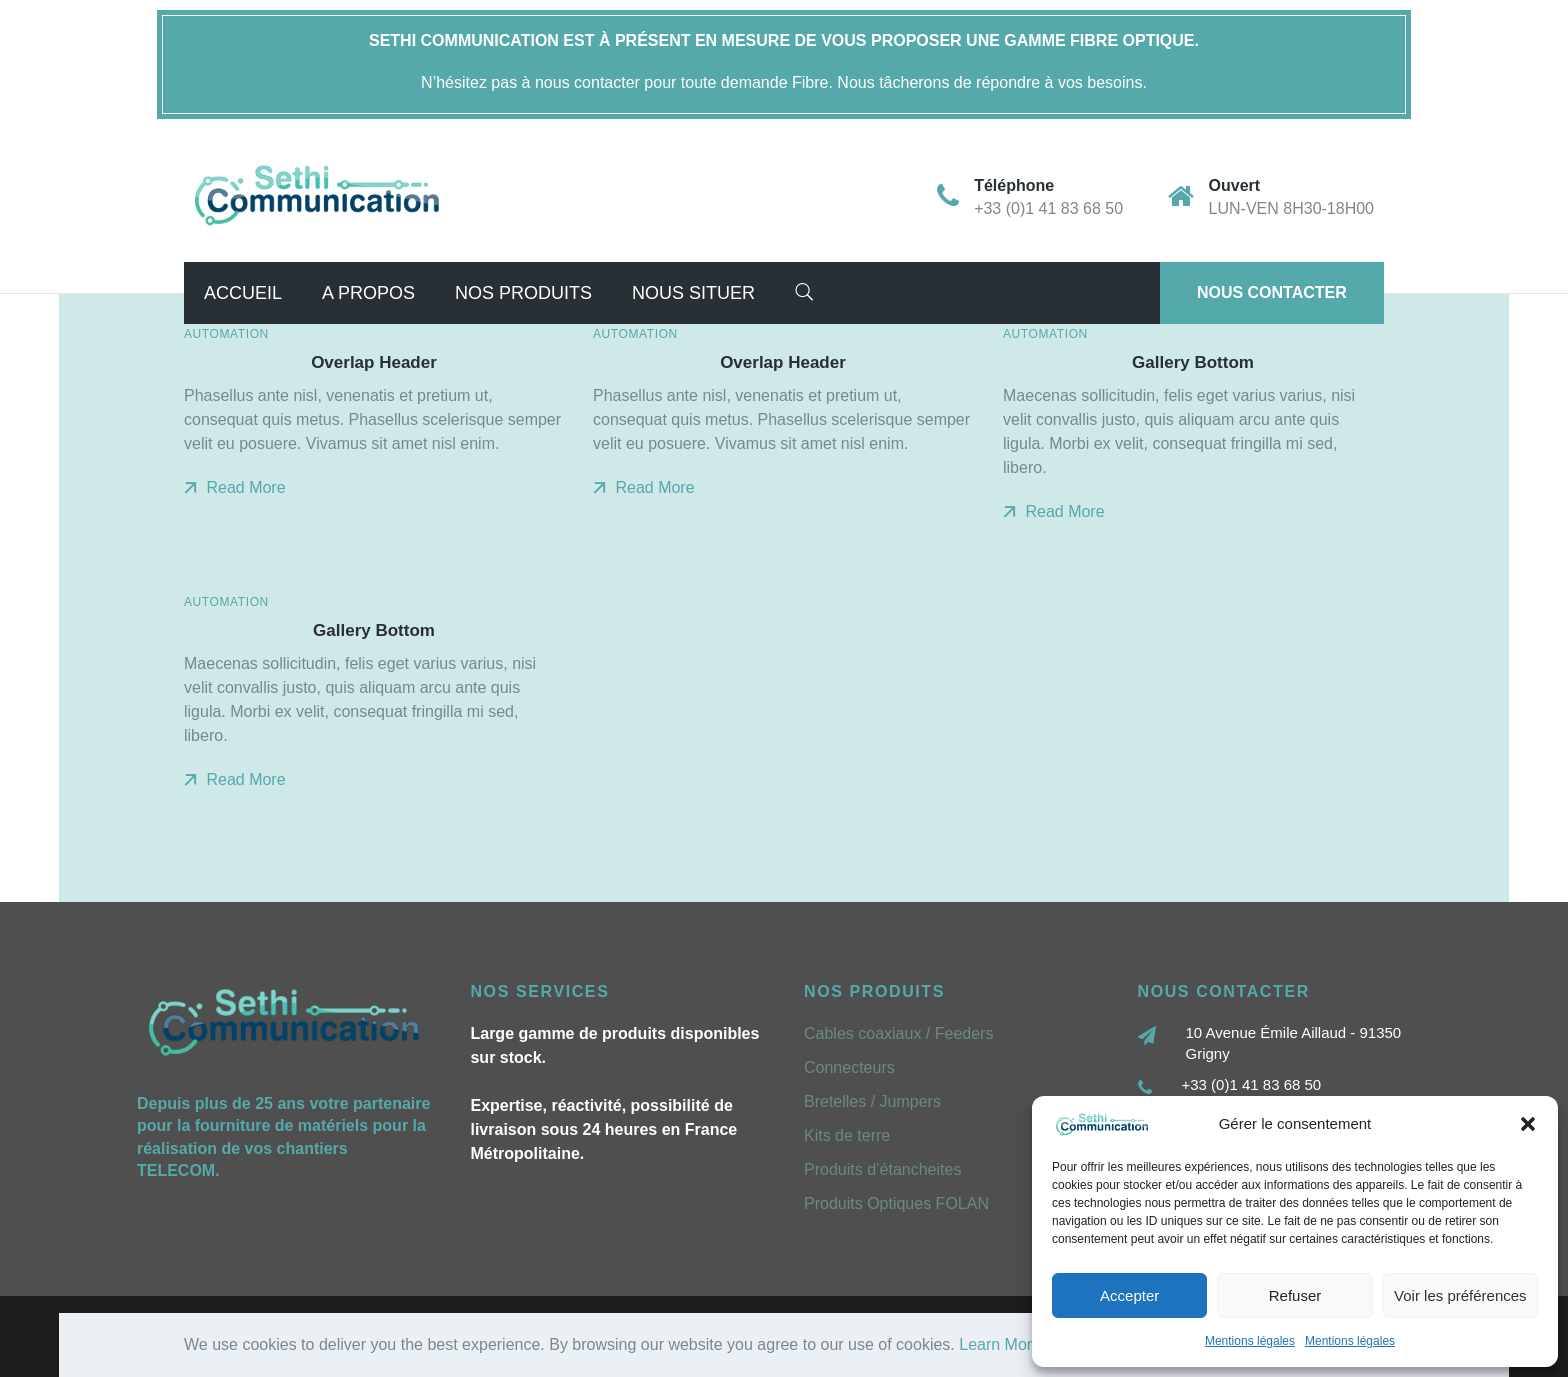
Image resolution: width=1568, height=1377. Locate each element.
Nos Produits (523, 293)
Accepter (1129, 1295)
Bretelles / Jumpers (872, 1101)
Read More (235, 487)
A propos (368, 293)
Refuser (1295, 1295)
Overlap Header (374, 362)
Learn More (1000, 1344)
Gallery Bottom (1193, 362)
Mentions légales (1250, 1341)
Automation (226, 334)
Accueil (243, 293)
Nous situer (693, 293)
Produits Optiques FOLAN (896, 1203)
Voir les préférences (1460, 1295)
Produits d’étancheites (882, 1169)
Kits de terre (847, 1135)
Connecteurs (849, 1067)
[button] (1528, 1124)
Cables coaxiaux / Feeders (898, 1033)
